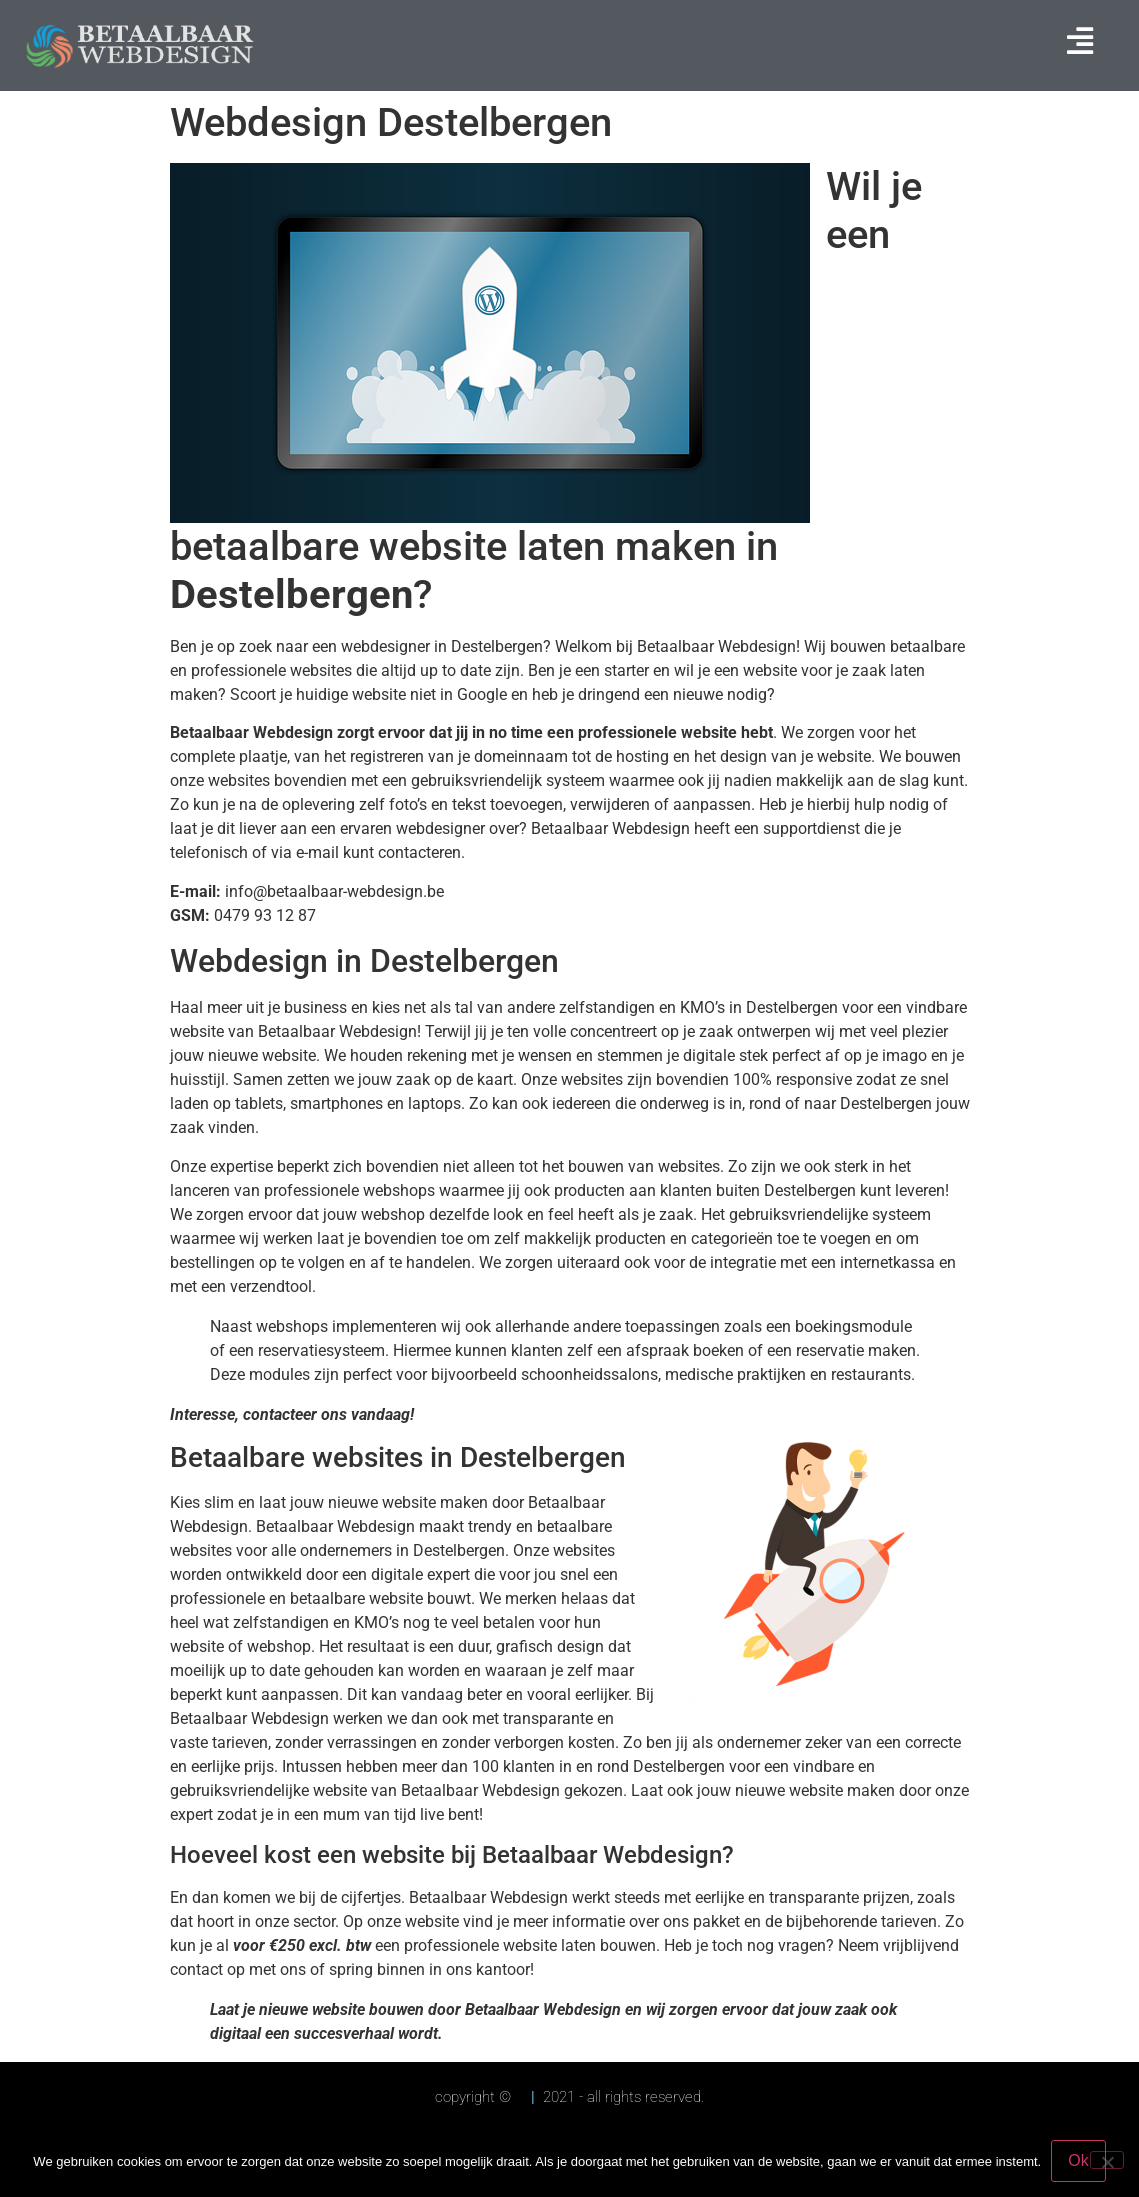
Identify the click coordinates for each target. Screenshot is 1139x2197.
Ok (1078, 2160)
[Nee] (1107, 2160)
